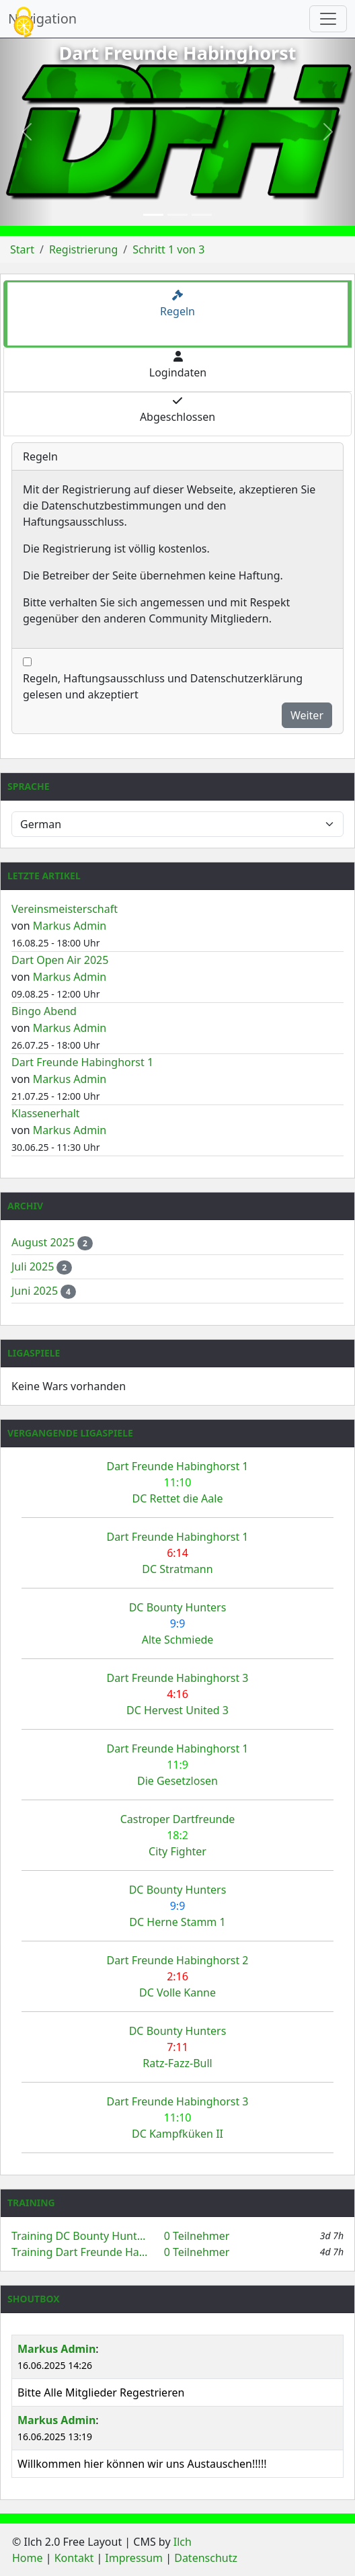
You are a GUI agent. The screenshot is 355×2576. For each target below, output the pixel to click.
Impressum (134, 2557)
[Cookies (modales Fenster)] (23, 23)
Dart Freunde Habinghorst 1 (82, 1062)
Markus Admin (69, 925)
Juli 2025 (33, 1266)
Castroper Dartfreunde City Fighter (177, 1835)
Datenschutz (205, 2557)
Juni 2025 (36, 1290)
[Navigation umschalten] (328, 18)
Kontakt (74, 2557)
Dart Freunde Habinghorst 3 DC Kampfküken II (177, 2117)
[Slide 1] (153, 215)
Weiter (306, 715)
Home (27, 2557)
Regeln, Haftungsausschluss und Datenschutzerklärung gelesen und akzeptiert (163, 686)
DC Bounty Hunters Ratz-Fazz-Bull (178, 2046)
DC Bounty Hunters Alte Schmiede (178, 1623)
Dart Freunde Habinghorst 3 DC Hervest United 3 (177, 1694)
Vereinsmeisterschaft (64, 908)
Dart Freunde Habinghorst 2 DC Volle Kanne (177, 1976)
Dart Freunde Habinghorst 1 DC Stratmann (177, 1552)
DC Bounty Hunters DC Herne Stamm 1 (178, 1905)
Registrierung (83, 249)
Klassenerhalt (45, 1113)
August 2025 (44, 1242)
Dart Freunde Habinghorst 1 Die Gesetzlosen (177, 1764)
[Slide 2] (177, 215)
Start (22, 249)
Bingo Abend (44, 1011)
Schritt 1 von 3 (168, 249)
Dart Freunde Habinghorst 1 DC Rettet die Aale (177, 1482)
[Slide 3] (202, 215)
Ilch (182, 2541)
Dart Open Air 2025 (59, 960)
